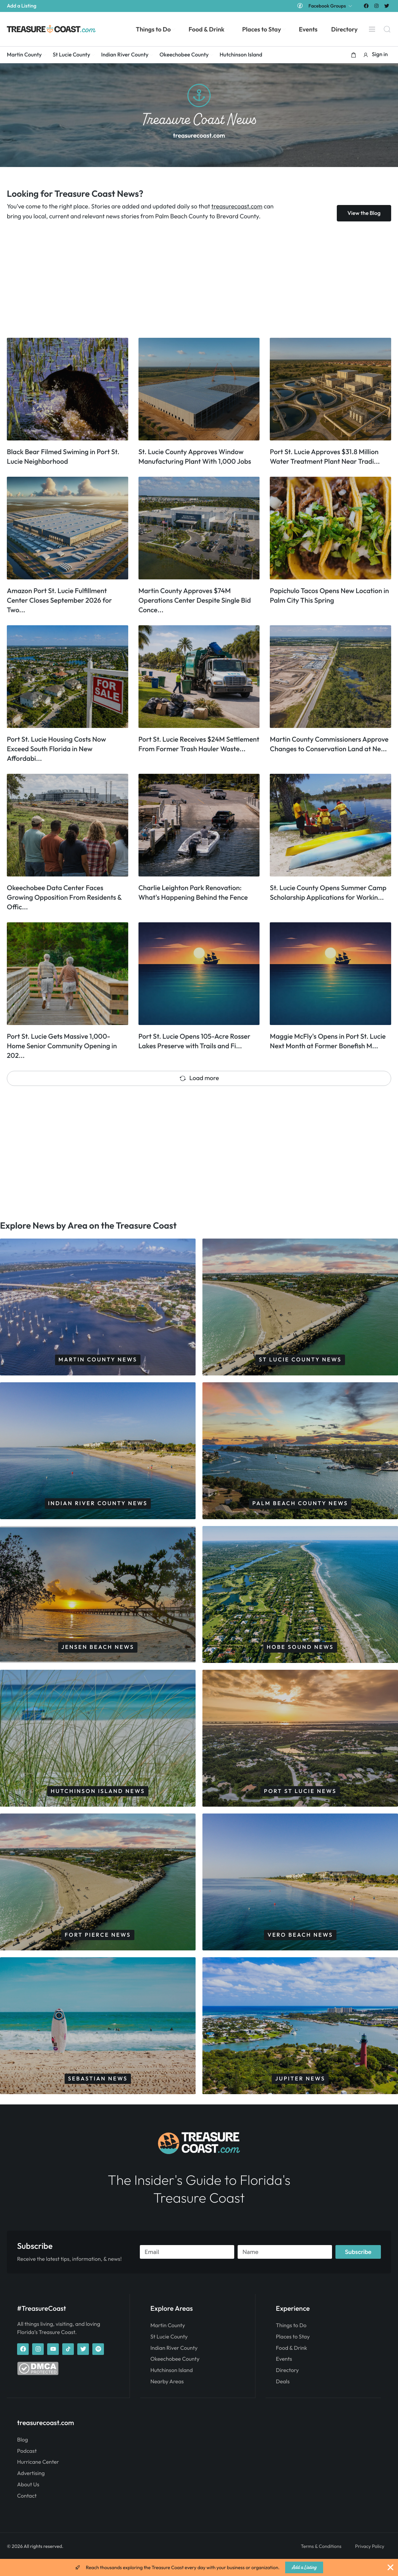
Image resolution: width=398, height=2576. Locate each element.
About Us (28, 2501)
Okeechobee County (175, 2376)
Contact (27, 2512)
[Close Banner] (390, 2567)
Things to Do (291, 2342)
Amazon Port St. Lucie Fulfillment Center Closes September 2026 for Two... (59, 600)
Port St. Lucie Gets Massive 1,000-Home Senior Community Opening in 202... (62, 1046)
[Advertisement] (199, 280)
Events (284, 2376)
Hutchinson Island (171, 2387)
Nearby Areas (167, 2398)
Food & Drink (291, 2364)
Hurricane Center (38, 2478)
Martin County (167, 2342)
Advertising (31, 2490)
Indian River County (174, 2364)
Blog (22, 2456)
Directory (287, 2387)
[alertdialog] (199, 2567)
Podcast (27, 2467)
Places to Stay (293, 2353)
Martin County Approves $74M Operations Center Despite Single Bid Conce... (194, 600)
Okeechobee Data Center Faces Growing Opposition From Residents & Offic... (64, 897)
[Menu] (372, 29)
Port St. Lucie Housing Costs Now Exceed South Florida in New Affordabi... (56, 749)
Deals (283, 2398)
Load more (199, 1078)
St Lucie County (169, 2353)
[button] (353, 54)
